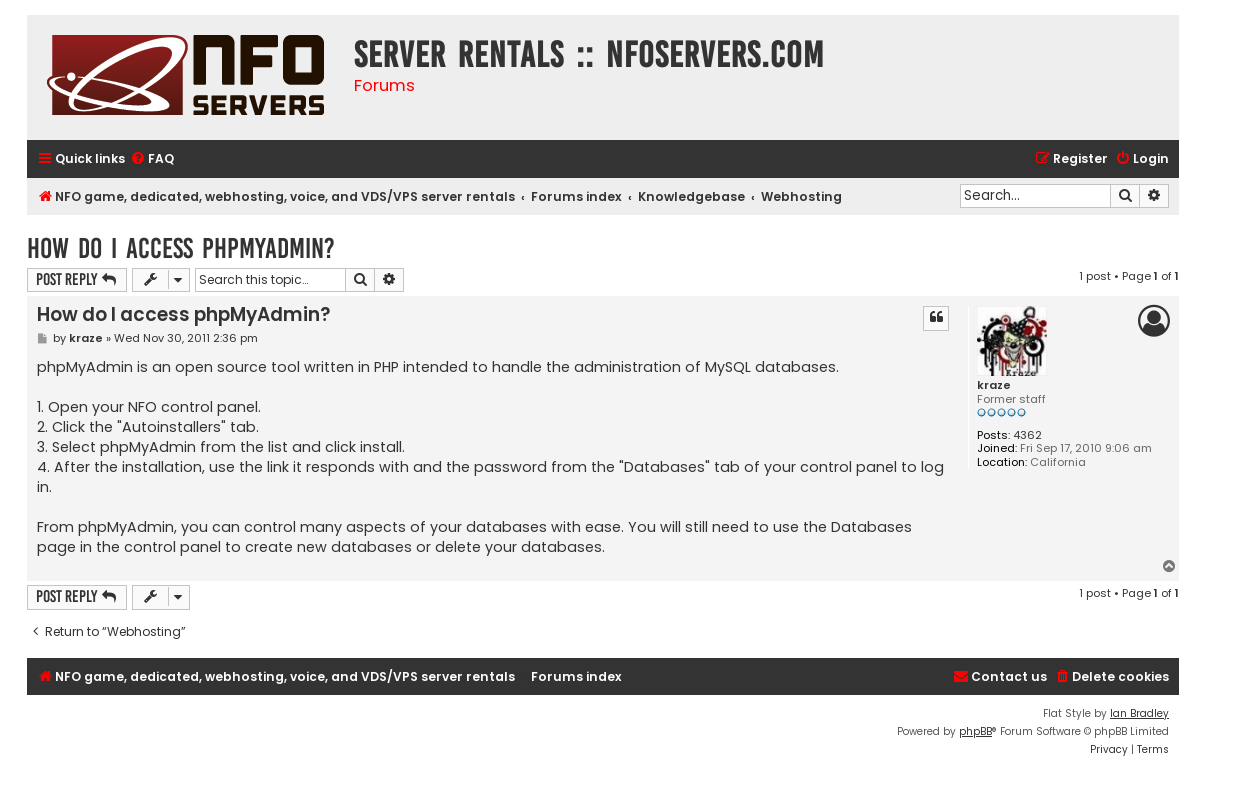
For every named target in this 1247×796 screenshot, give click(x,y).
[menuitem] (152, 159)
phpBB (975, 731)
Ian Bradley (1139, 713)
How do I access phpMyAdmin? (181, 248)
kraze (994, 385)
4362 (1027, 435)
